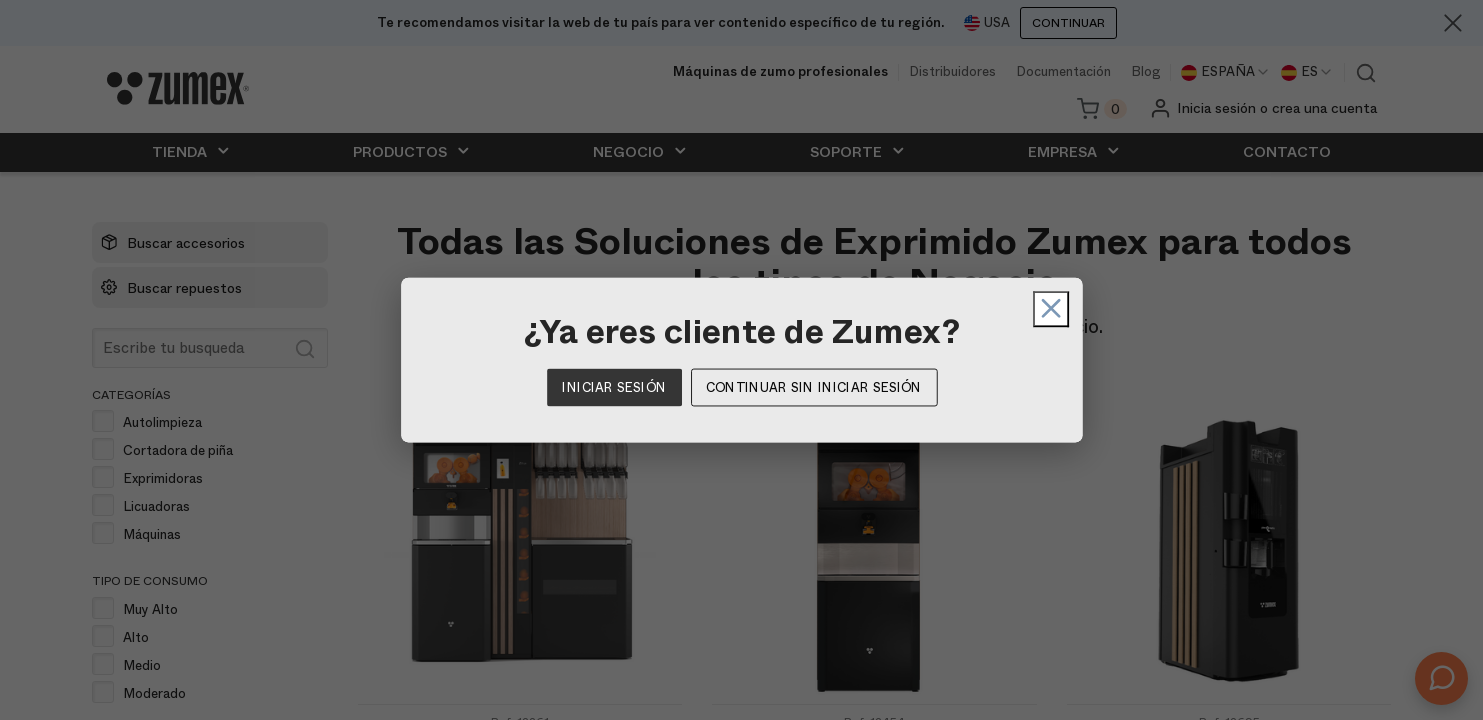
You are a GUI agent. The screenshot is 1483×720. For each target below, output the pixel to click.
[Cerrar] (980, 309)
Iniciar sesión (614, 387)
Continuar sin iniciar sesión (814, 387)
